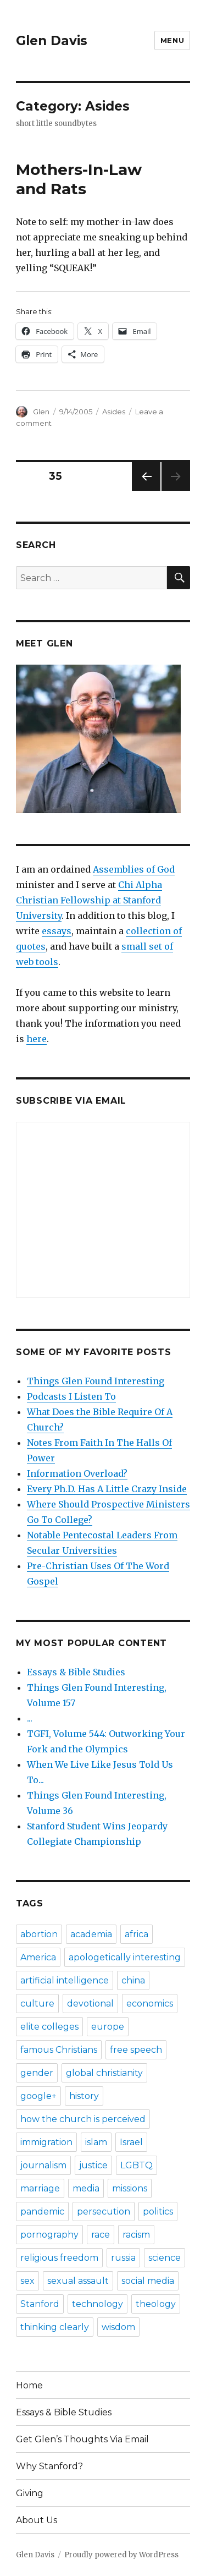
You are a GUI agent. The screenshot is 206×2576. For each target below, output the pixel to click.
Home (29, 2385)
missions (129, 2188)
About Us (36, 2520)
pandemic (42, 2211)
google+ (38, 2096)
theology (156, 2304)
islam (96, 2142)
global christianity (104, 2073)
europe (107, 2026)
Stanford (39, 2304)
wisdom (118, 2327)
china (133, 1980)
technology (97, 2304)
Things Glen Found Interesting (95, 1380)
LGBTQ (136, 2165)
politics (158, 2211)
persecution (103, 2211)
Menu (172, 40)
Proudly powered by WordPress (121, 2554)
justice (93, 2165)
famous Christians (58, 2050)
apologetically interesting (125, 1957)
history (84, 2096)
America (38, 1957)
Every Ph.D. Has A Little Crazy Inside (107, 1488)
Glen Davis (51, 40)
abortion (39, 1934)
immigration (46, 2142)
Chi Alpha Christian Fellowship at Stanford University (89, 900)
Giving (29, 2493)
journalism (43, 2165)
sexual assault (78, 2281)
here (36, 1038)
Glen (41, 411)
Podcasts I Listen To (71, 1396)
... (29, 1718)
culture (37, 2003)
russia (123, 2257)
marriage (40, 2188)
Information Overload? (77, 1473)
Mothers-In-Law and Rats (79, 179)
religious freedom (59, 2257)
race (100, 2234)
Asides (113, 411)
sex (27, 2281)
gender (36, 2073)
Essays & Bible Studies (76, 1672)
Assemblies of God (134, 869)
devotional (90, 2003)
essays (56, 930)
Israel (131, 2142)
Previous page (146, 490)
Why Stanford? (49, 2466)
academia (91, 1934)
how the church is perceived (83, 2119)
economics (149, 2003)
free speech (136, 2050)
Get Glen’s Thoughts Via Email (82, 2439)
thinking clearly (54, 2327)
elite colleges (49, 2026)
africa (136, 1934)
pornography (49, 2234)
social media (147, 2281)
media (86, 2188)
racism (136, 2234)
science (164, 2257)
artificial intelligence (64, 1980)
